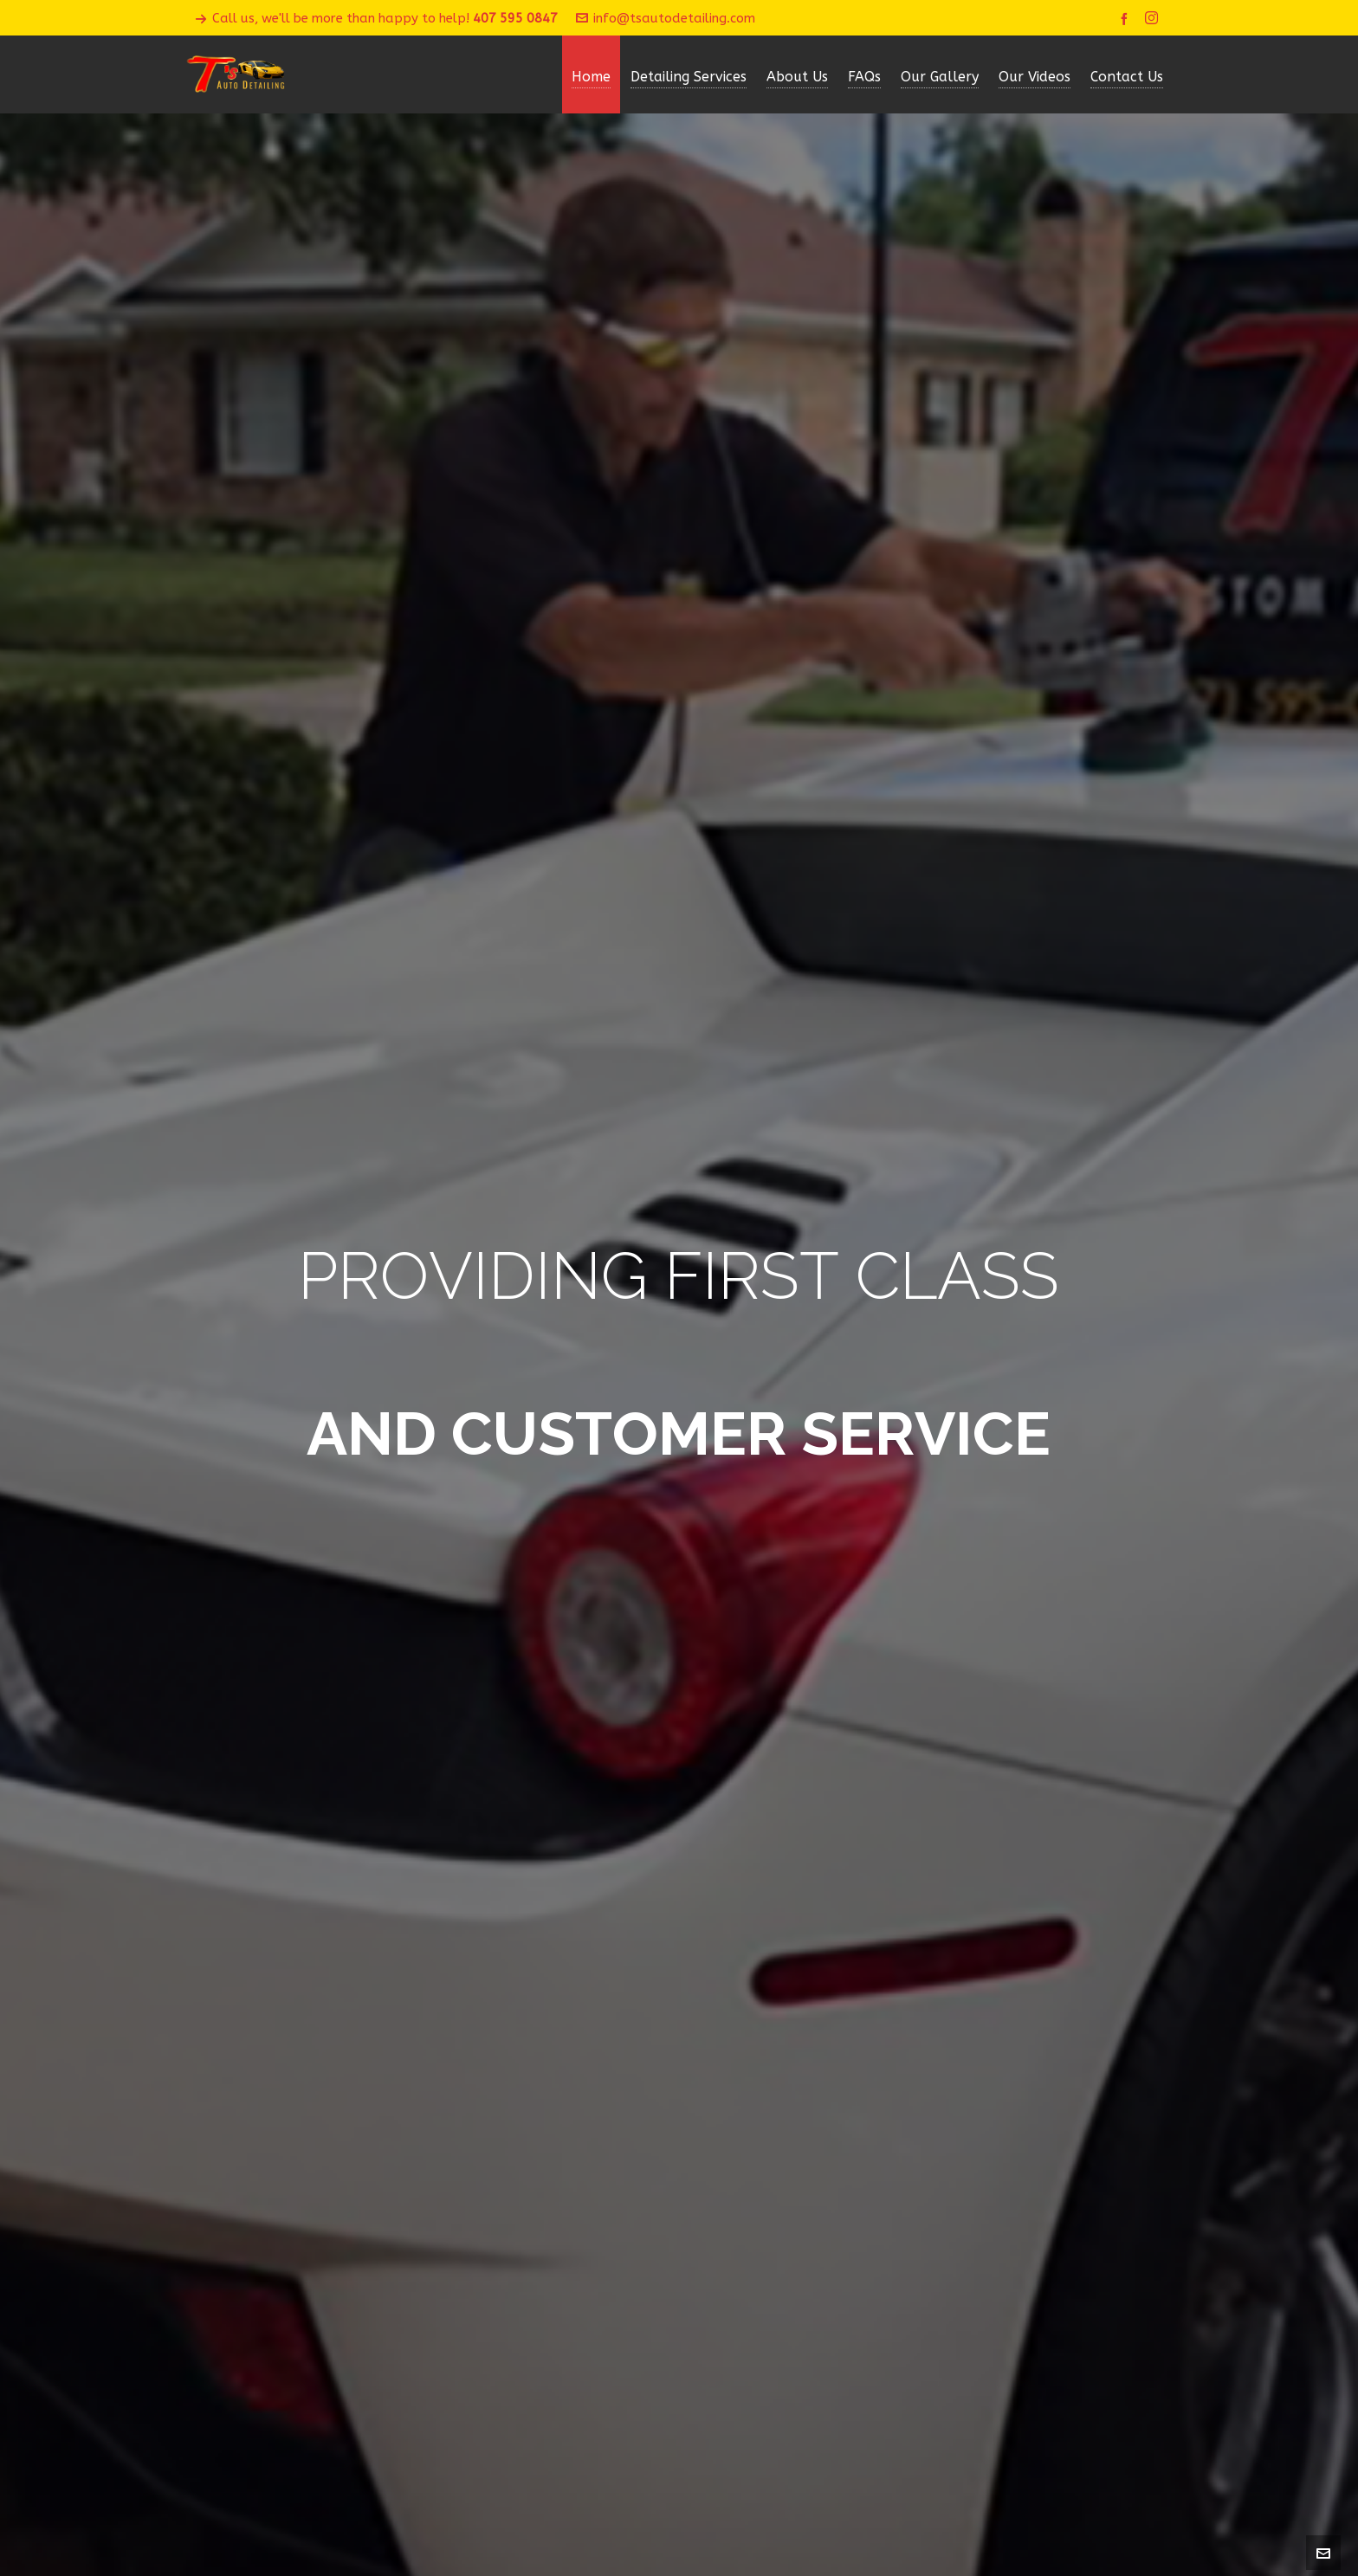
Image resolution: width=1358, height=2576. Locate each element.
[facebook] (1126, 18)
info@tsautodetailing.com (665, 18)
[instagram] (1154, 19)
